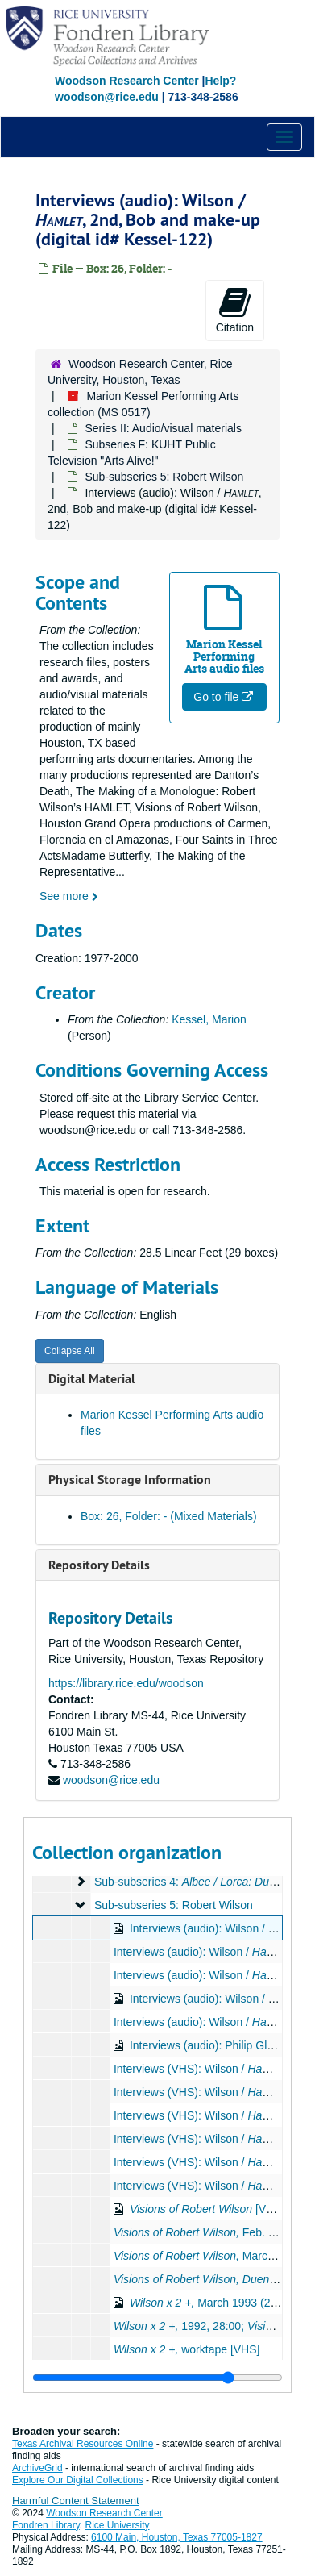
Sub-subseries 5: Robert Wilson (164, 476)
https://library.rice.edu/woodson (126, 1683)
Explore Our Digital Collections (77, 2480)
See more (68, 896)
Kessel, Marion (209, 1019)
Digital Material (91, 1378)
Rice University (117, 2525)
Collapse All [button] (69, 1351)
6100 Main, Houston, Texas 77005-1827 (177, 2537)
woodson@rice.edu (111, 1780)
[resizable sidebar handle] (157, 2377)
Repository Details (99, 1565)
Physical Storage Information (129, 1479)
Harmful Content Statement (75, 2501)
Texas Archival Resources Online (82, 2443)
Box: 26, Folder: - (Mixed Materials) (169, 1516)
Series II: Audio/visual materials (163, 428)
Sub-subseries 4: (195, 1881)
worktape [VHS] (187, 2349)
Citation (235, 310)
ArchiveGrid (37, 2468)
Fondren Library (46, 2525)
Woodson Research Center (127, 80)
